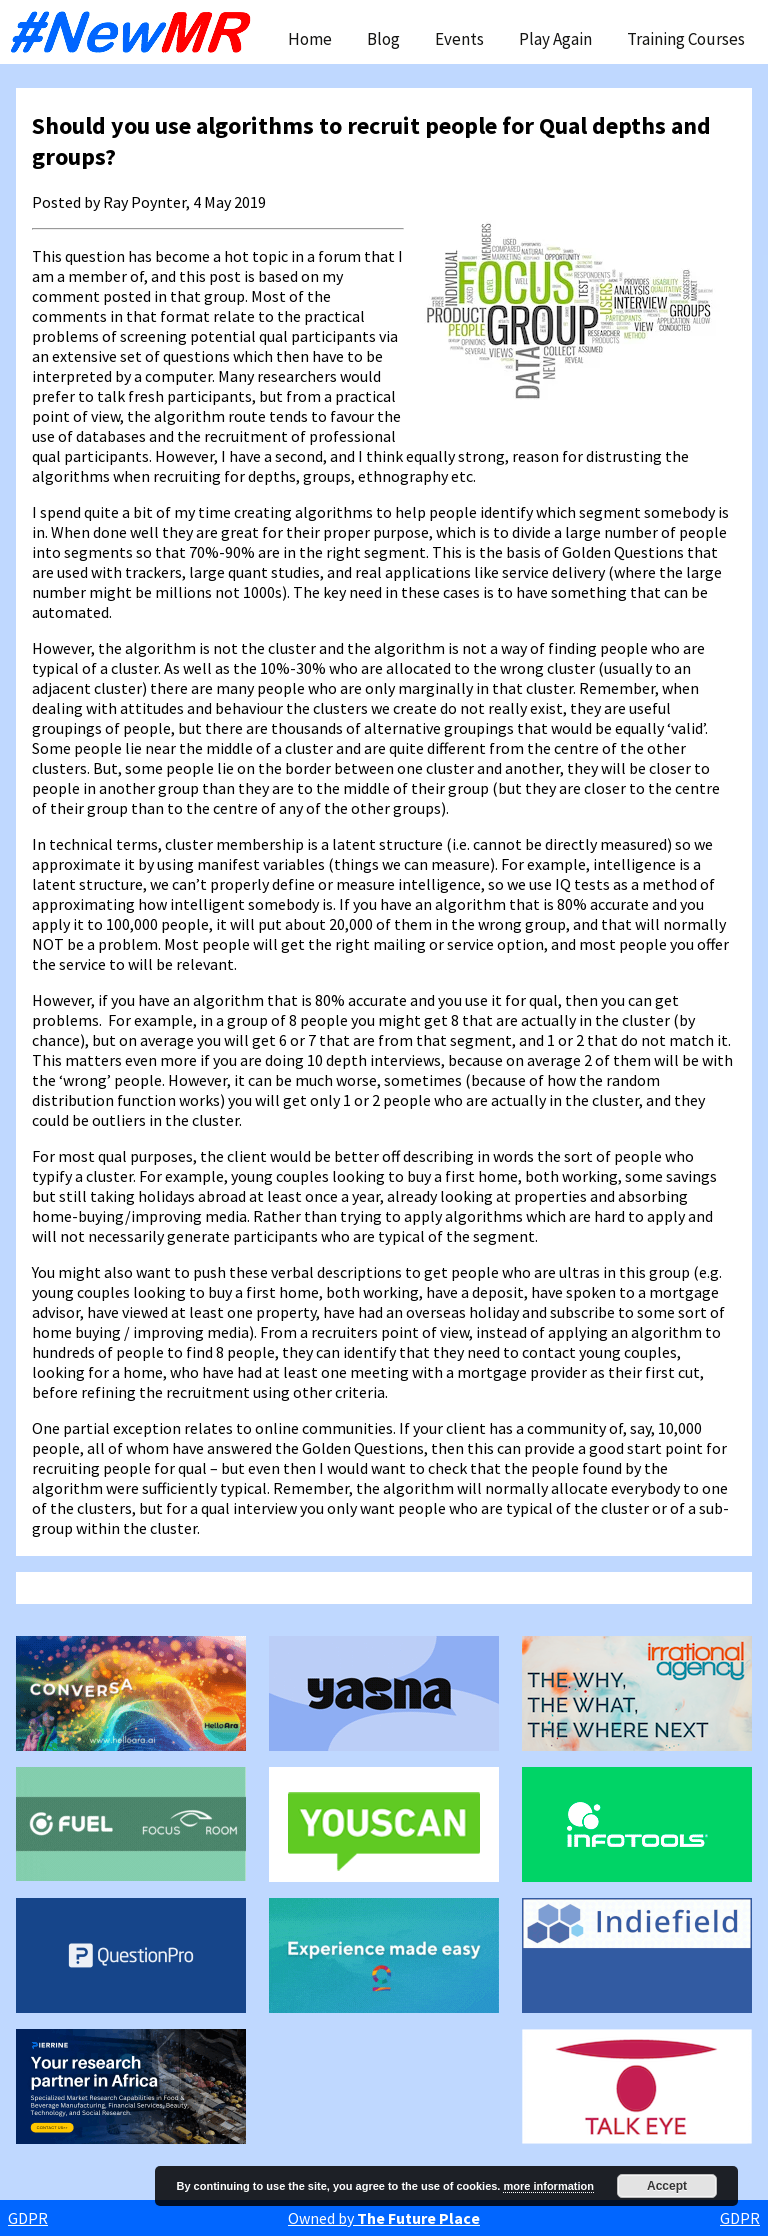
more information (548, 2186)
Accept (667, 2186)
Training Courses (686, 39)
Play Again (555, 39)
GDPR (28, 2218)
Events (459, 39)
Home (310, 39)
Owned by (384, 2218)
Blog (383, 39)
